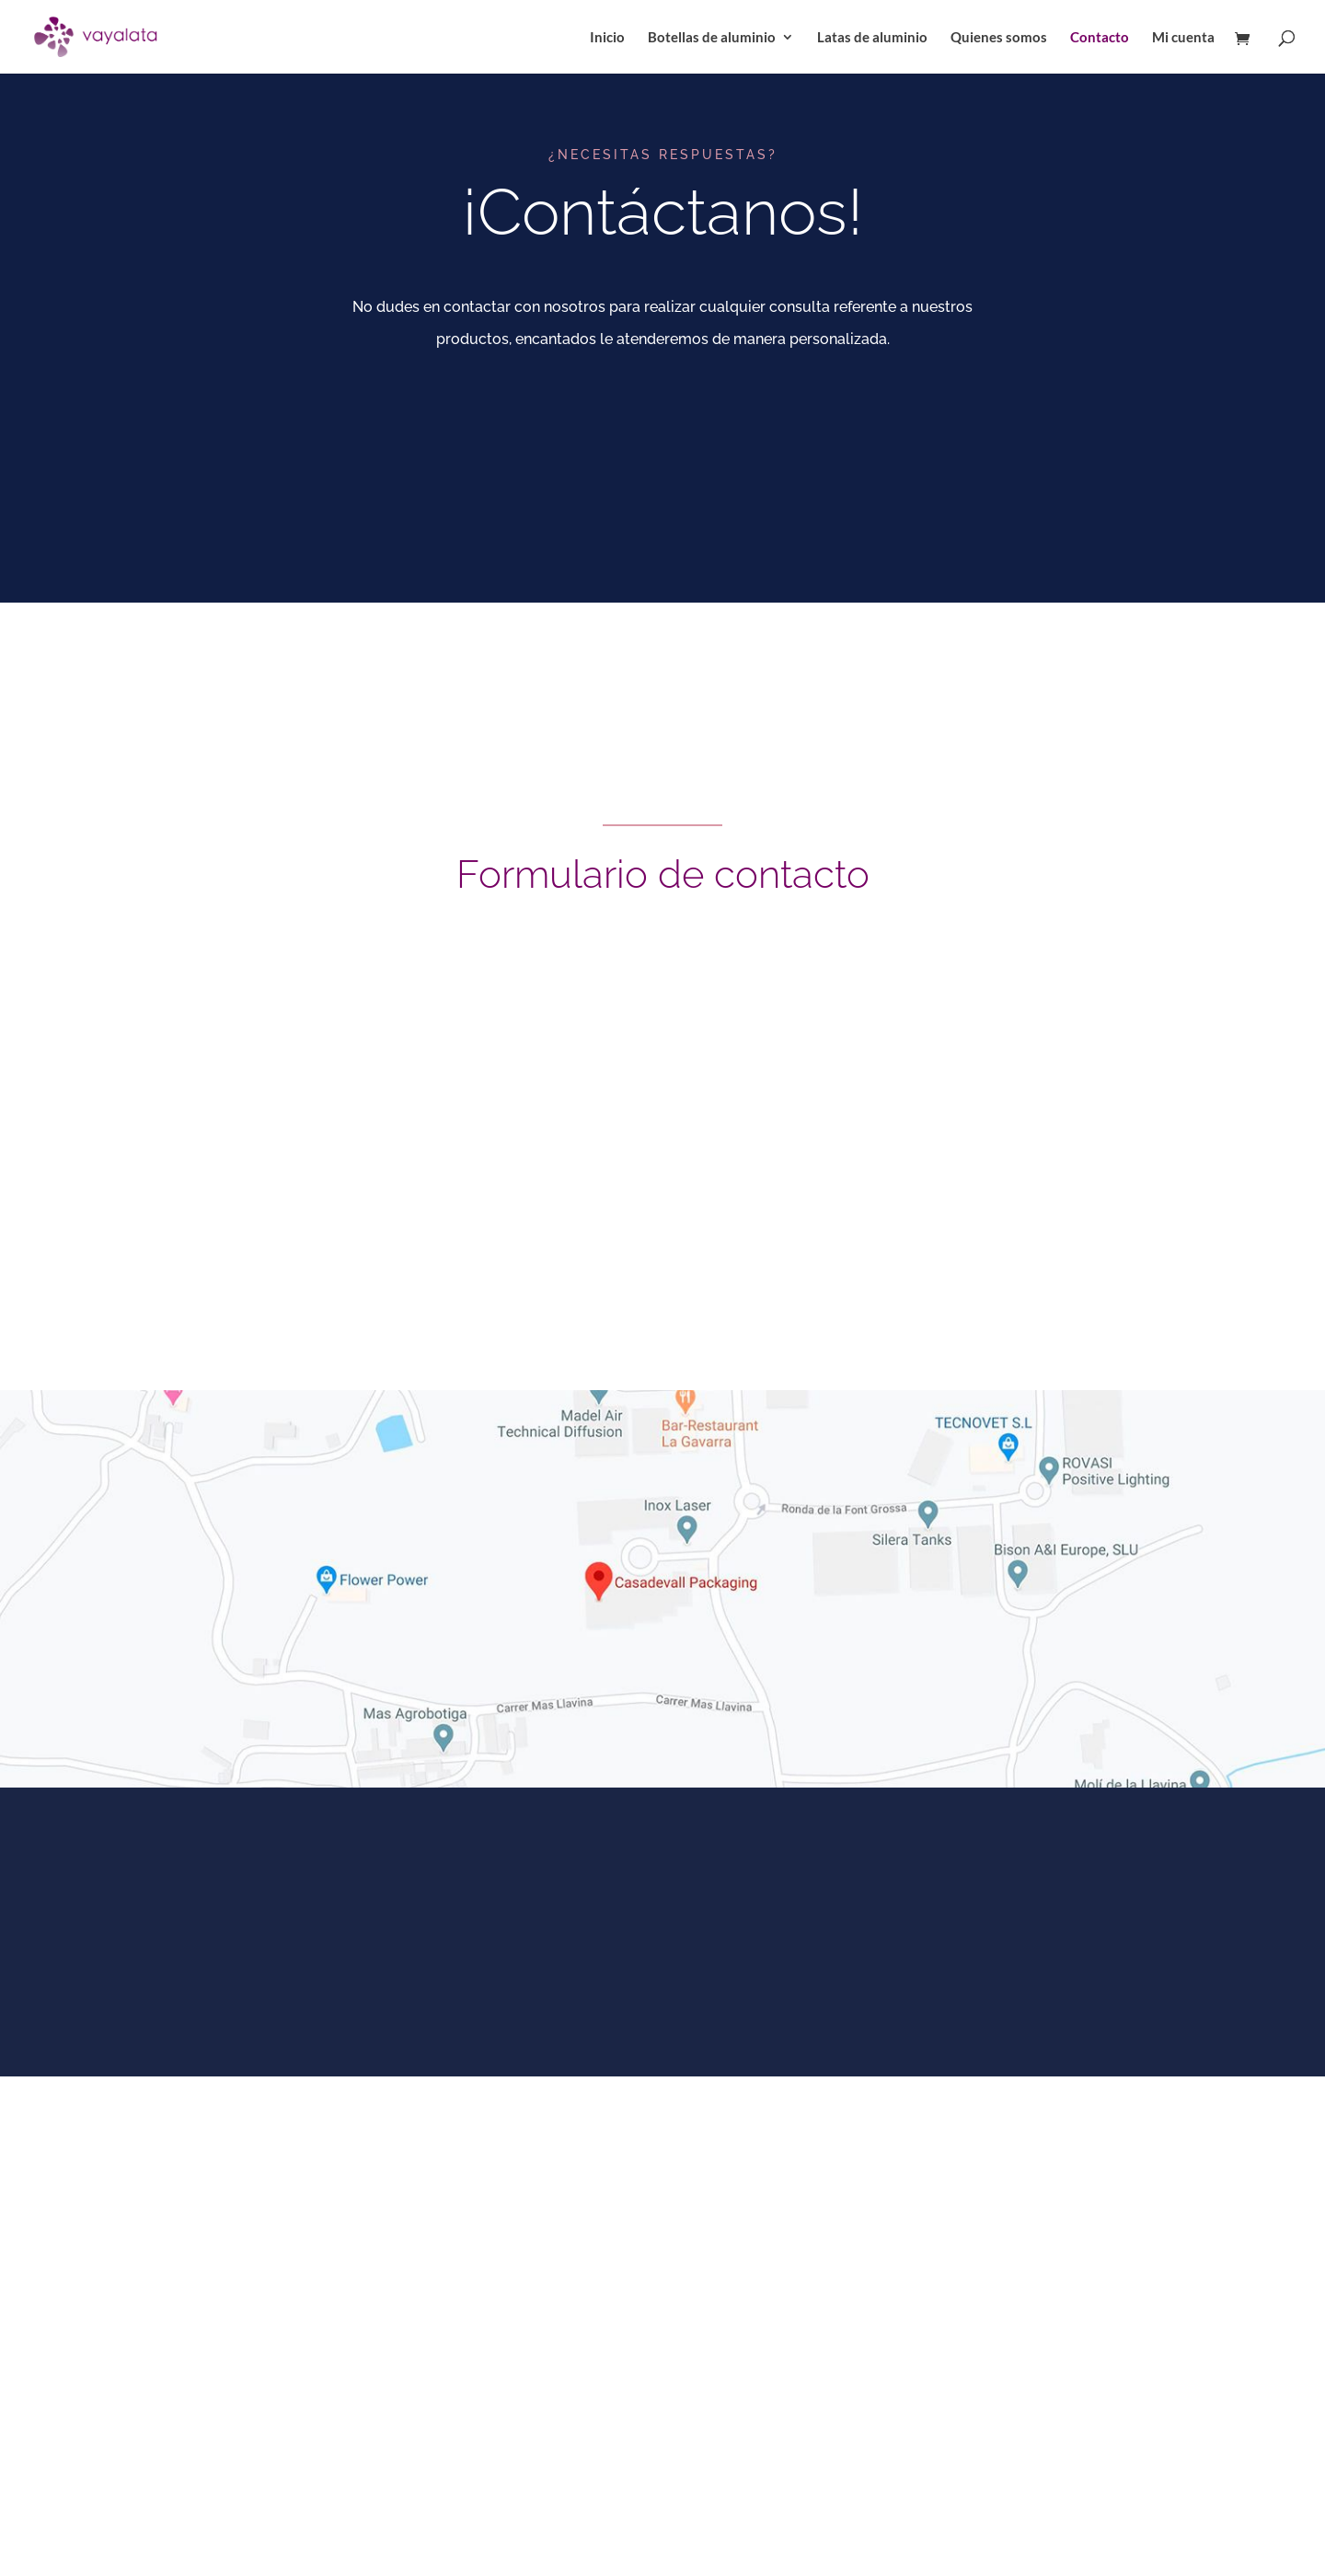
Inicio (607, 37)
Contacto (1099, 37)
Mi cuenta (1183, 37)
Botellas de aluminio (712, 37)
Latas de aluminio (872, 37)
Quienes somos (999, 37)
